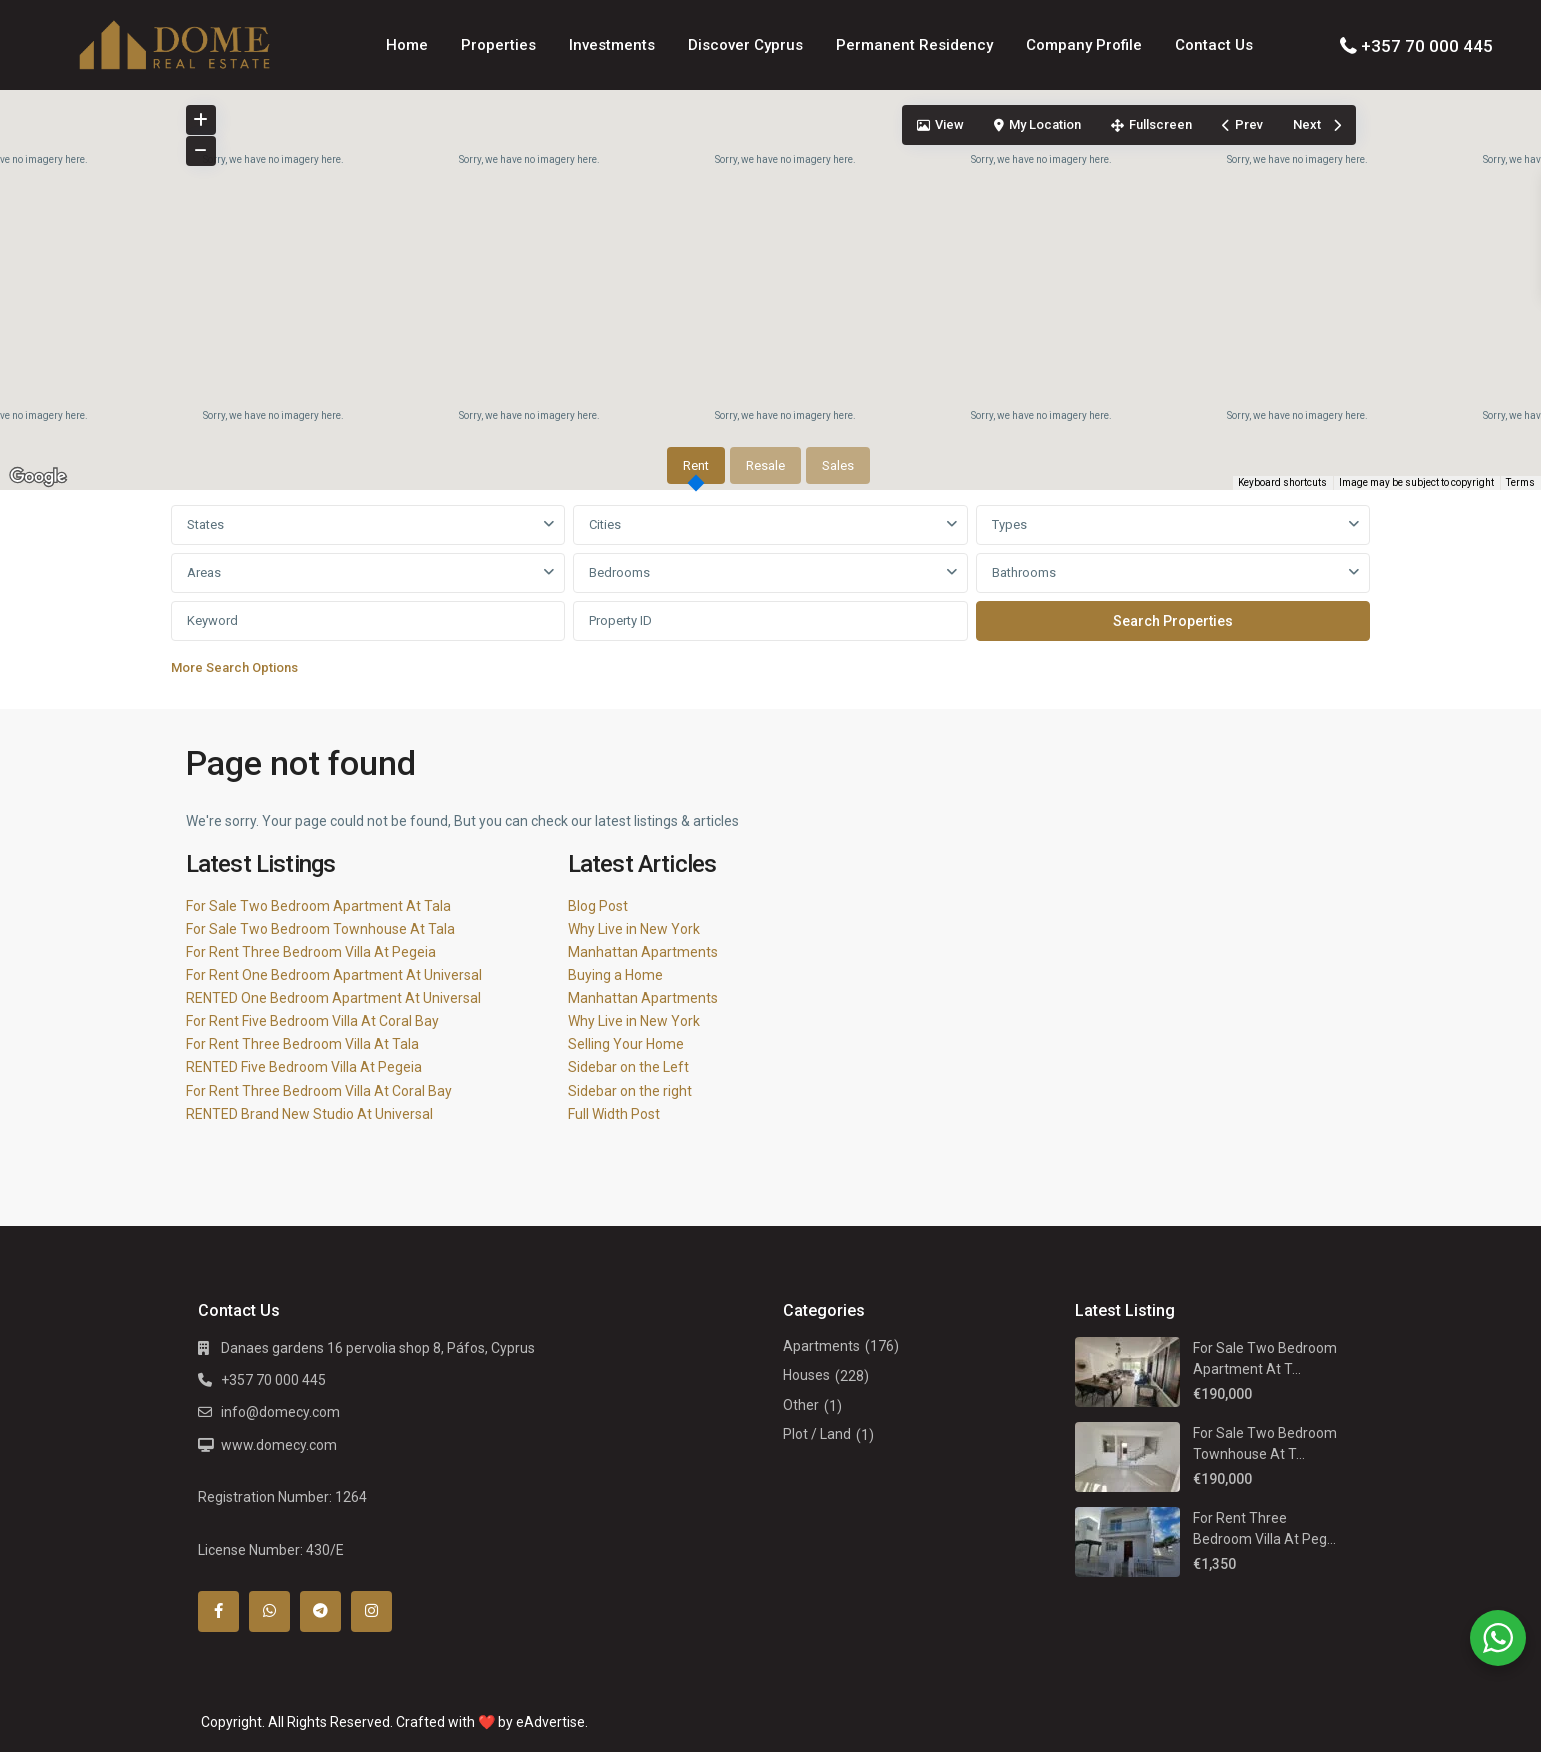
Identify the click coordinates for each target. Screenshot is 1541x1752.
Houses (806, 1375)
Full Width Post (614, 1114)
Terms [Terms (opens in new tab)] (1520, 482)
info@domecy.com (280, 1412)
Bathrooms (1024, 572)
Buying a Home (615, 975)
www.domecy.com (279, 1445)
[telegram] (320, 1611)
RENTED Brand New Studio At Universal (309, 1114)
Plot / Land (817, 1434)
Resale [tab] (765, 465)
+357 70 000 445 (1427, 46)
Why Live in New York (634, 929)
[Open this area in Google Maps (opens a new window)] (38, 477)
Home (407, 45)
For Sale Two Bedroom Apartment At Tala (318, 906)
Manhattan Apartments (643, 952)
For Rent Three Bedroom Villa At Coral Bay (319, 1091)
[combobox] (368, 525)
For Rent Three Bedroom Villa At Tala (302, 1044)
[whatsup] (269, 1611)
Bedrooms (619, 572)
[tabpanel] (771, 595)
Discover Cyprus (745, 45)
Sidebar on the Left (628, 1067)
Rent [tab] (696, 465)
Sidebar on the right (630, 1091)
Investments (612, 45)
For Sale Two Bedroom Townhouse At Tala (320, 929)
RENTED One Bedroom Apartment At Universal (333, 998)
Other (801, 1405)
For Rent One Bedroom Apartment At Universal (334, 975)
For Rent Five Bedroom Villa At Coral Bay (312, 1021)
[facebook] (218, 1611)
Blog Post (598, 906)
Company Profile (1084, 45)
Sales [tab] (838, 465)
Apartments (821, 1346)
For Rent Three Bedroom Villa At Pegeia (311, 952)
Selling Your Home (626, 1044)
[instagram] (371, 1611)
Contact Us (1214, 45)
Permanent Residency (914, 45)
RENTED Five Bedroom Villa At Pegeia (304, 1067)
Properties (498, 45)
